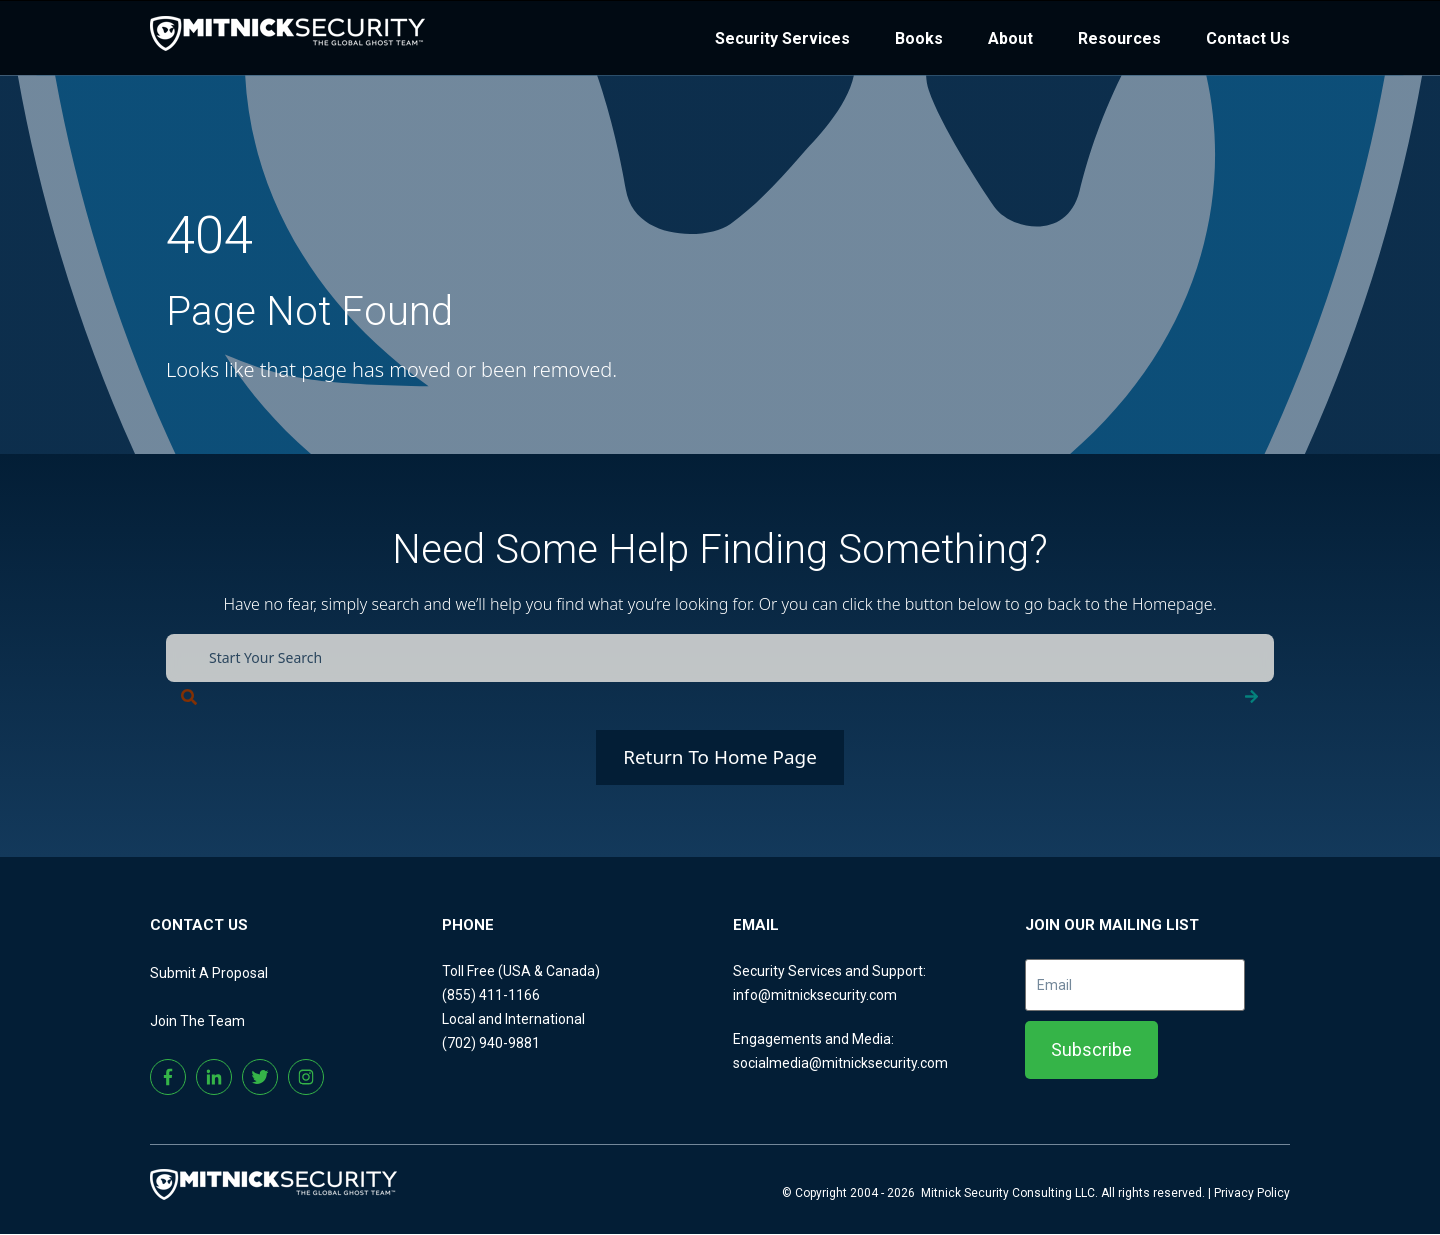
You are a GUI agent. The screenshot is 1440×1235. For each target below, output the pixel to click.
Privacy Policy (1252, 1194)
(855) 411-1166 (491, 996)
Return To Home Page (719, 757)
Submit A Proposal (209, 974)
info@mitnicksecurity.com (815, 996)
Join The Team (197, 1022)
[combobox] (720, 658)
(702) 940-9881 (491, 1044)
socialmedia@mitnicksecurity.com (840, 1064)
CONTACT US (199, 926)
